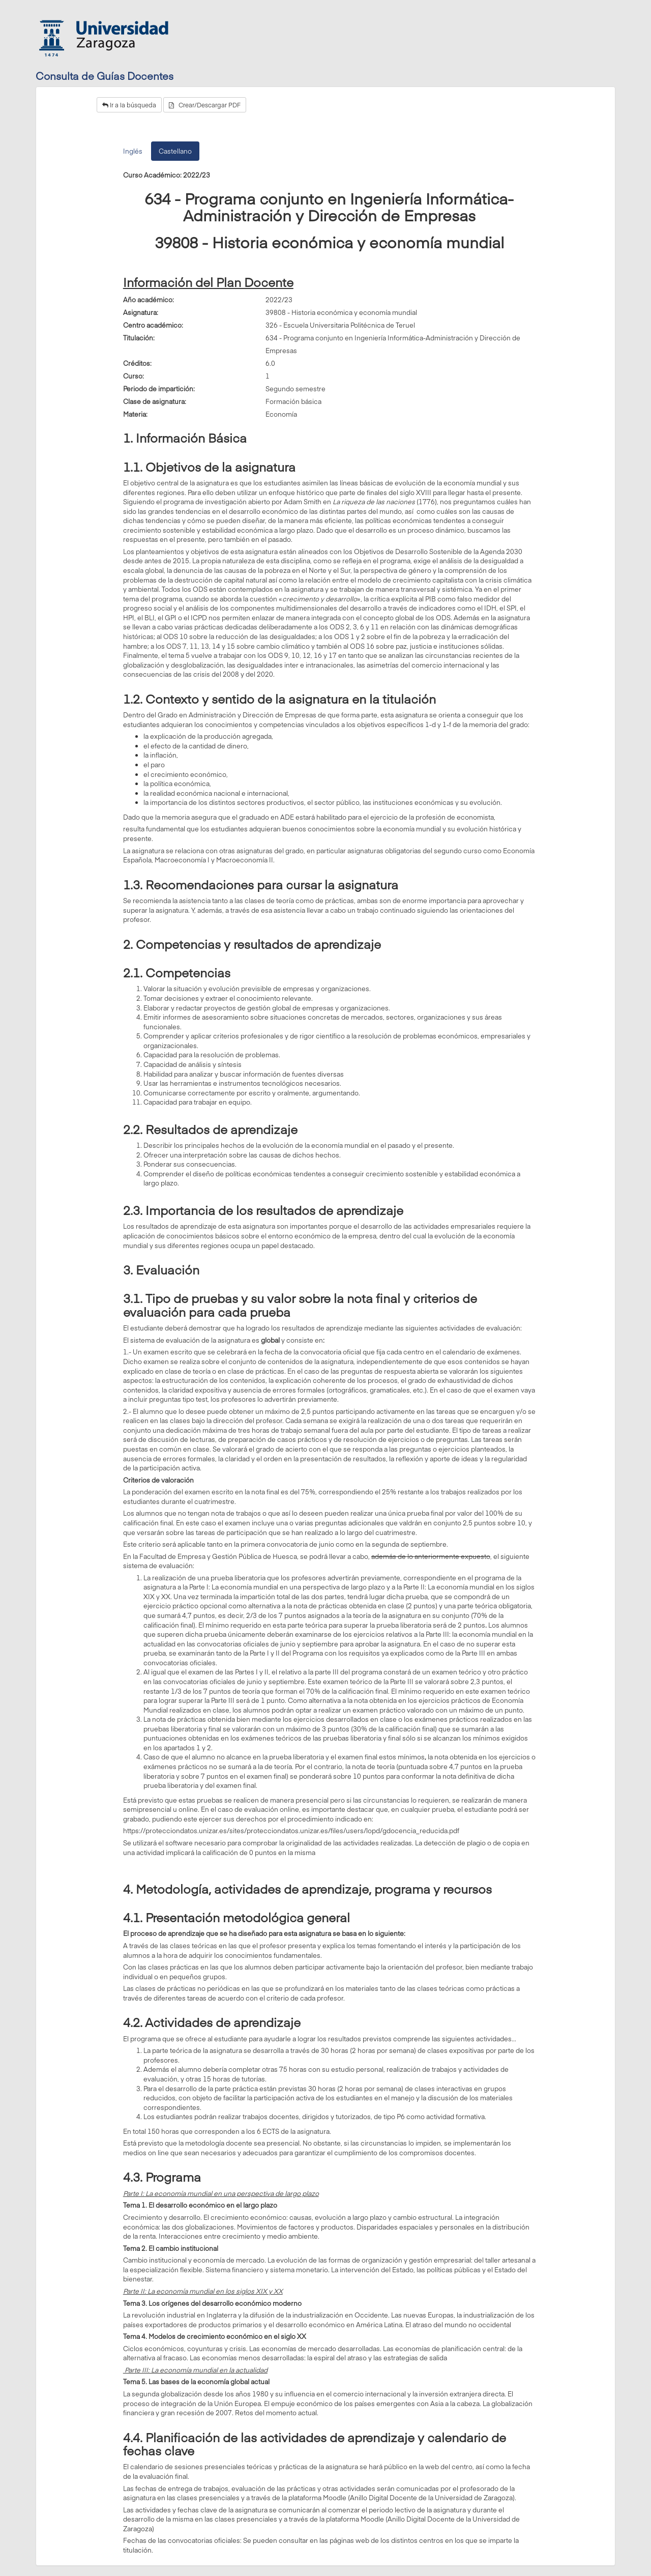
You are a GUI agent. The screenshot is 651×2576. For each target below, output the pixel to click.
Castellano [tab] (175, 151)
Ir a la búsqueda (129, 105)
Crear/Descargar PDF (205, 105)
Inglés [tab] (132, 151)
